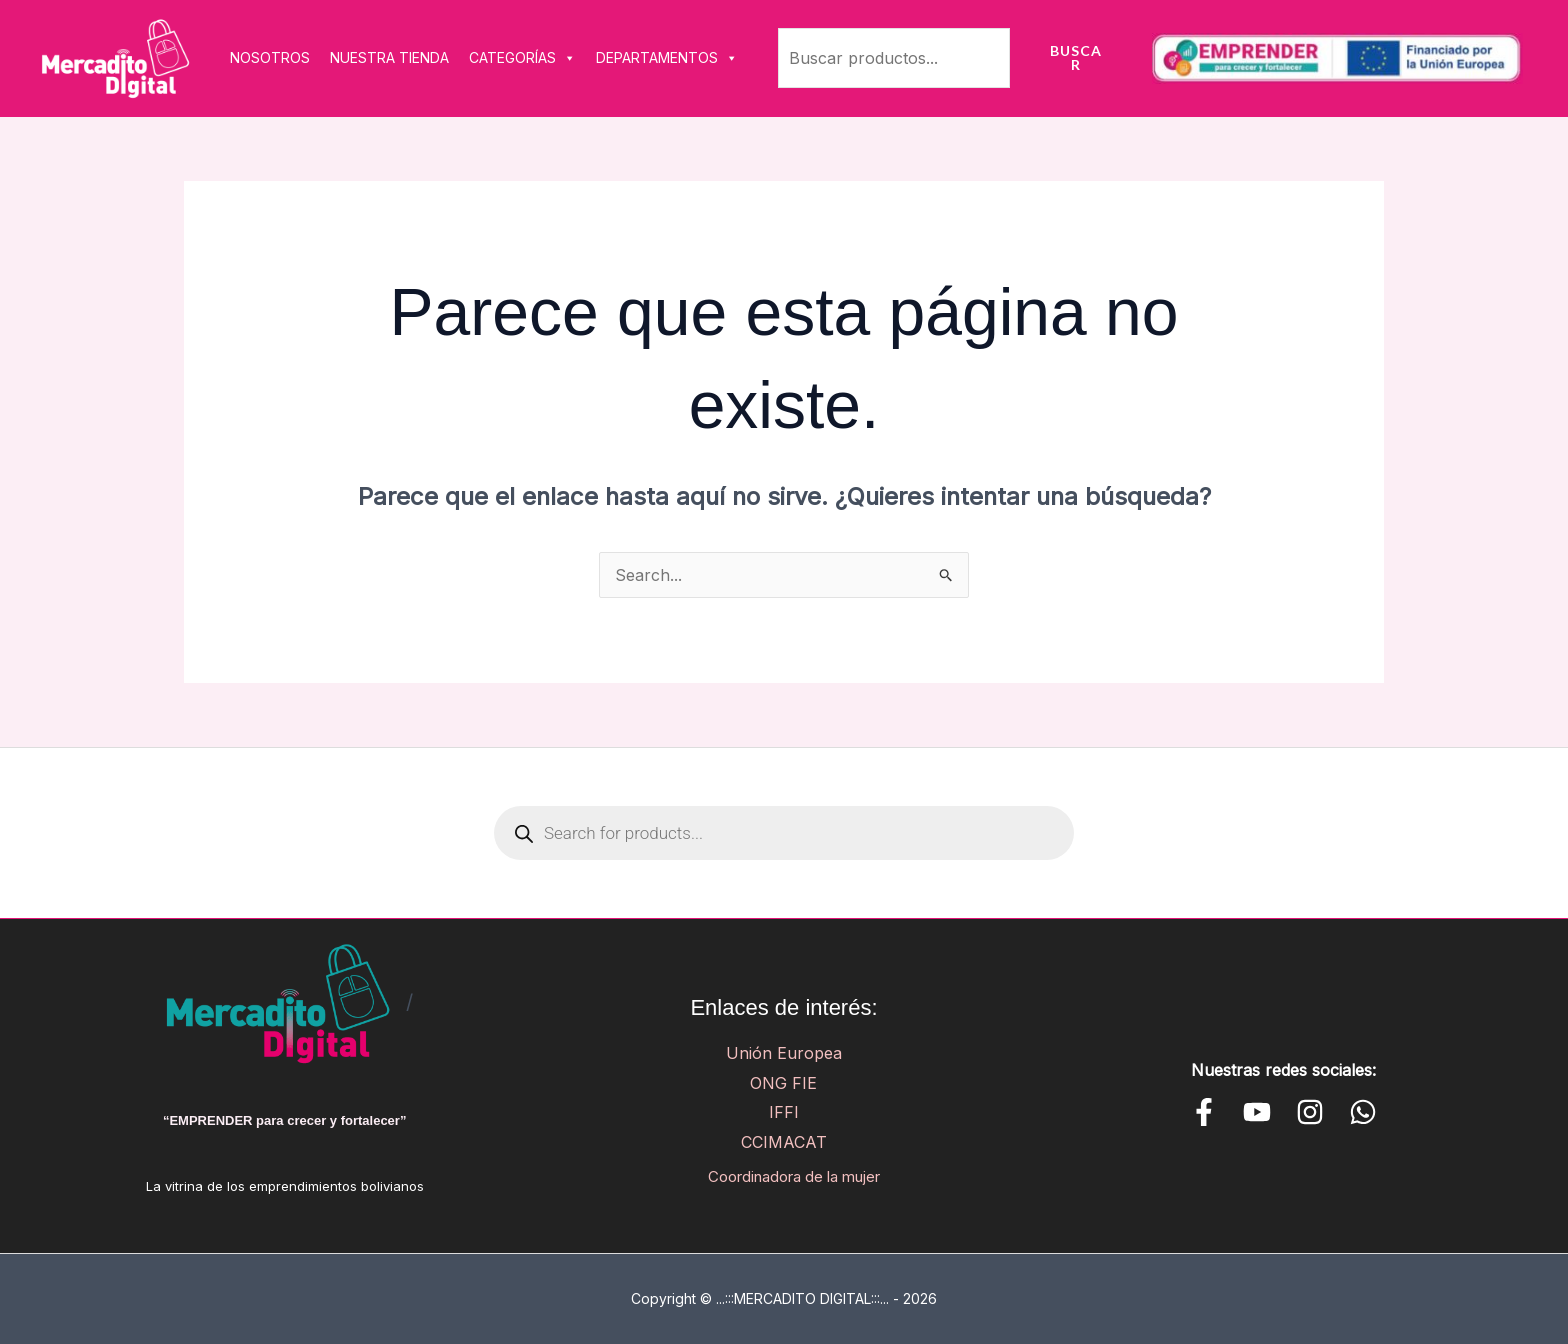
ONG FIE (783, 1083)
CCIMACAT (784, 1142)
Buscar (1076, 57)
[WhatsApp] (1363, 1112)
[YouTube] (1257, 1112)
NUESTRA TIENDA (389, 57)
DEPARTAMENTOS (667, 58)
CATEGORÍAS (522, 58)
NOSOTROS (270, 57)
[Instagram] (1310, 1112)
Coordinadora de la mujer (793, 1176)
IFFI (784, 1112)
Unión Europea (784, 1053)
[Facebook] (1204, 1112)
